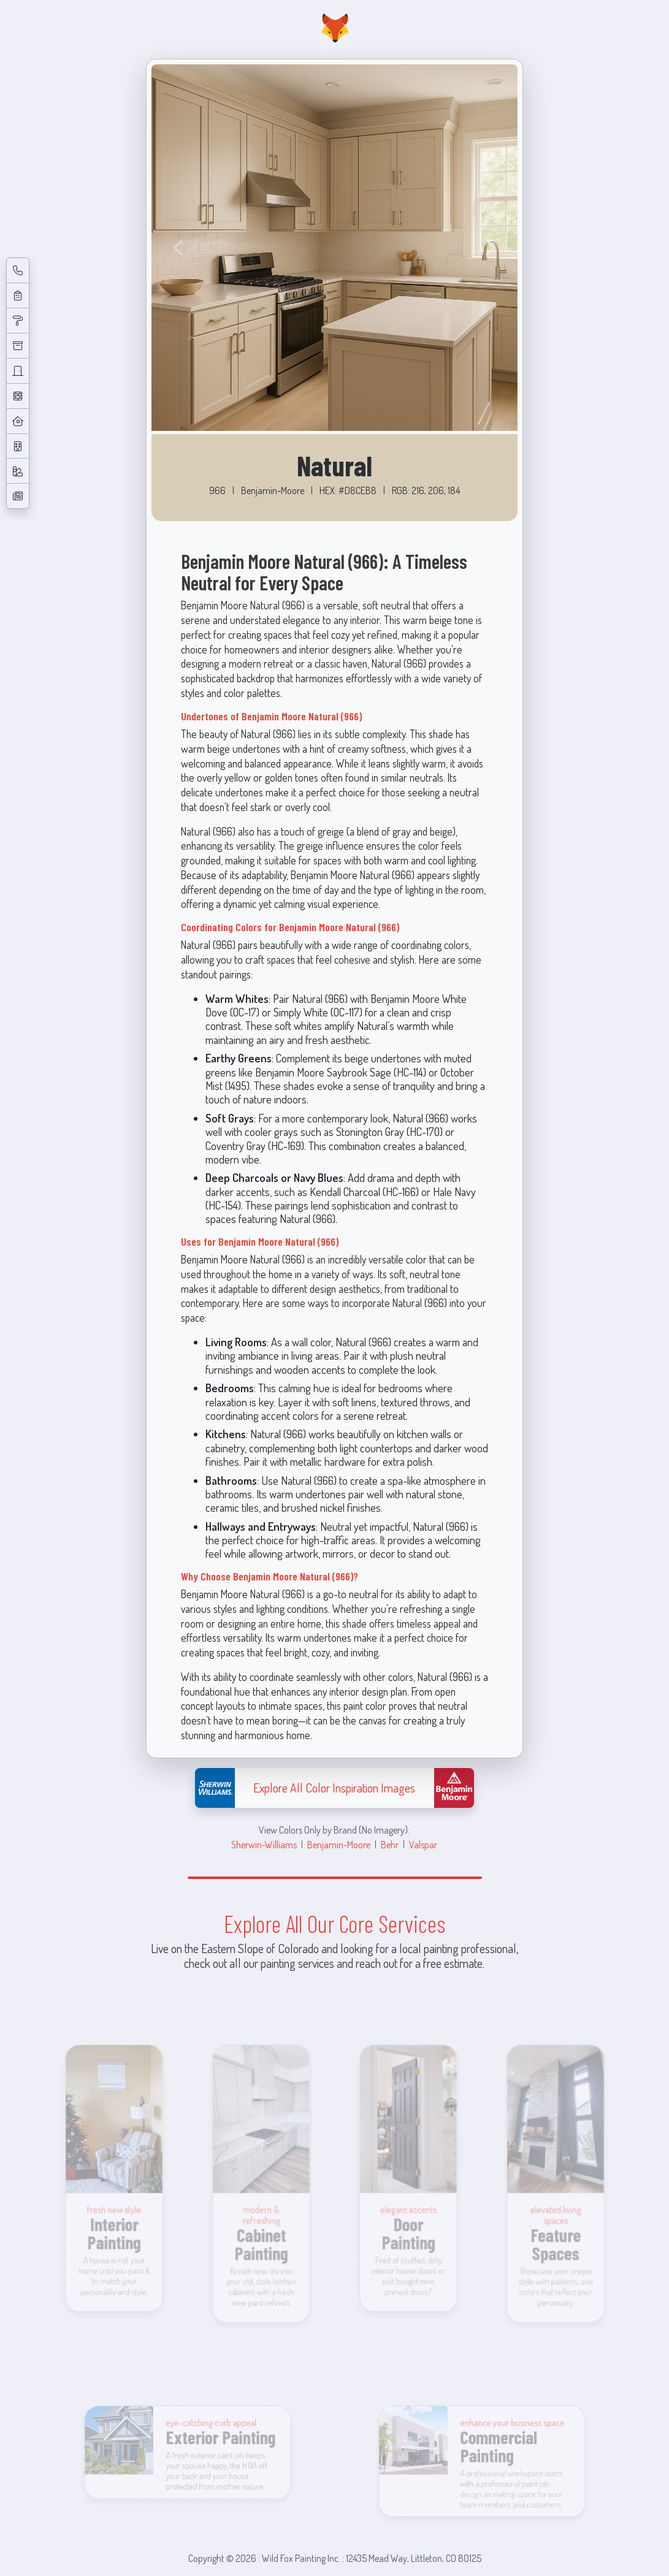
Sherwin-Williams (264, 1844)
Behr (390, 1844)
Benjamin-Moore (338, 1844)
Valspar (423, 1844)
